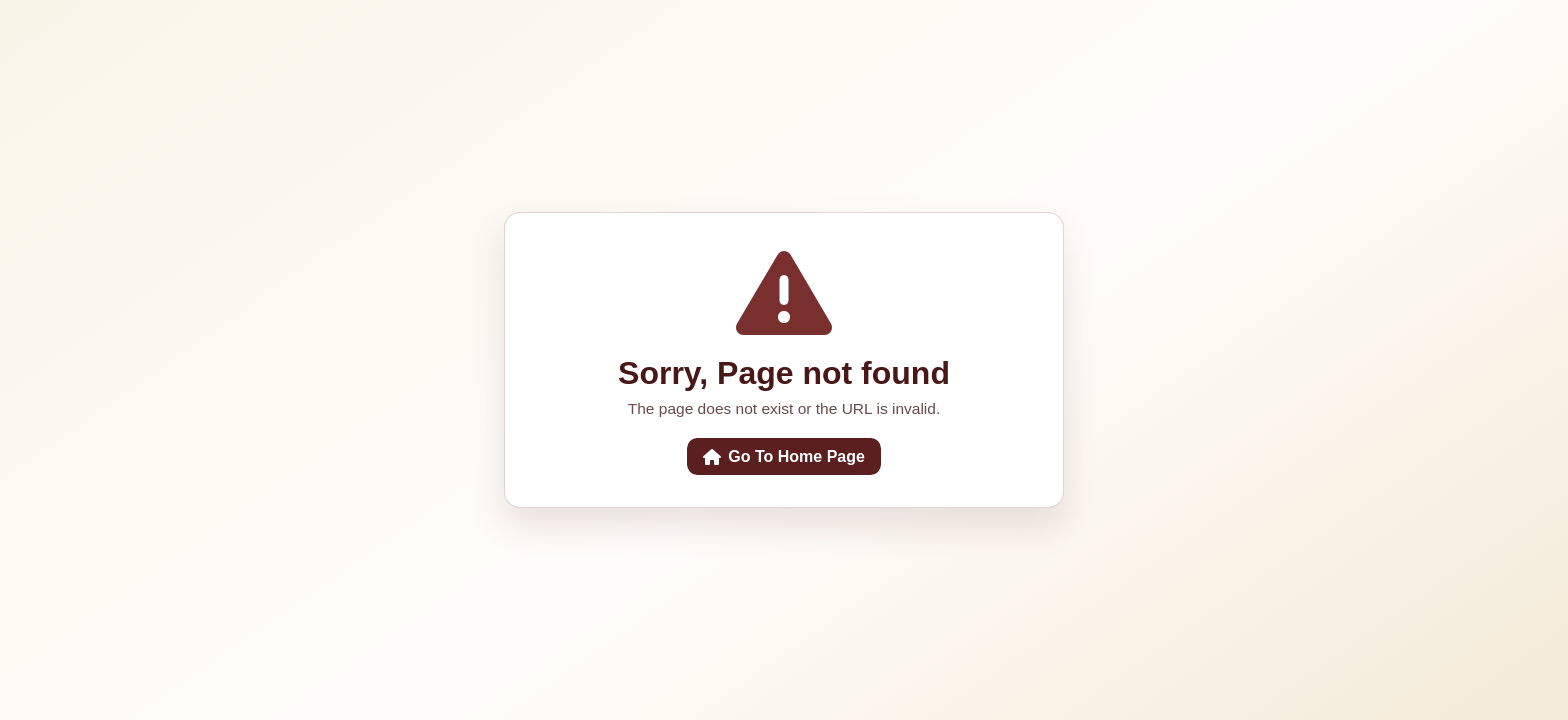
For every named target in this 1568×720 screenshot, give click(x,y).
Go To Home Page (784, 456)
